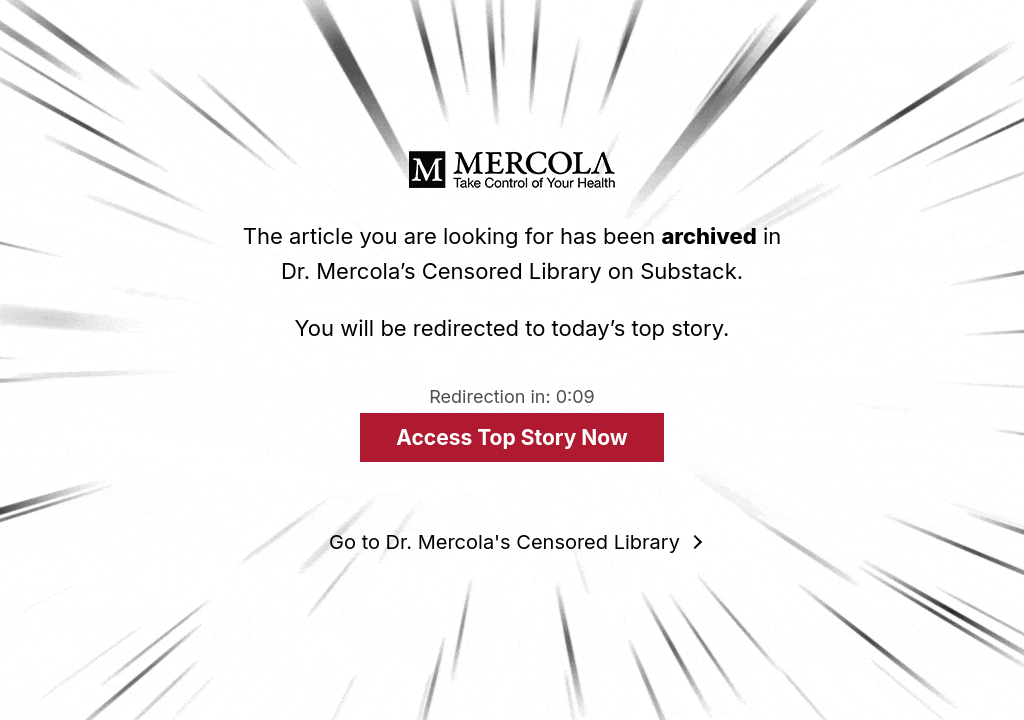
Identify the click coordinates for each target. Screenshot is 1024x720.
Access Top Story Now (511, 437)
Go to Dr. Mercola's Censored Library (504, 542)
